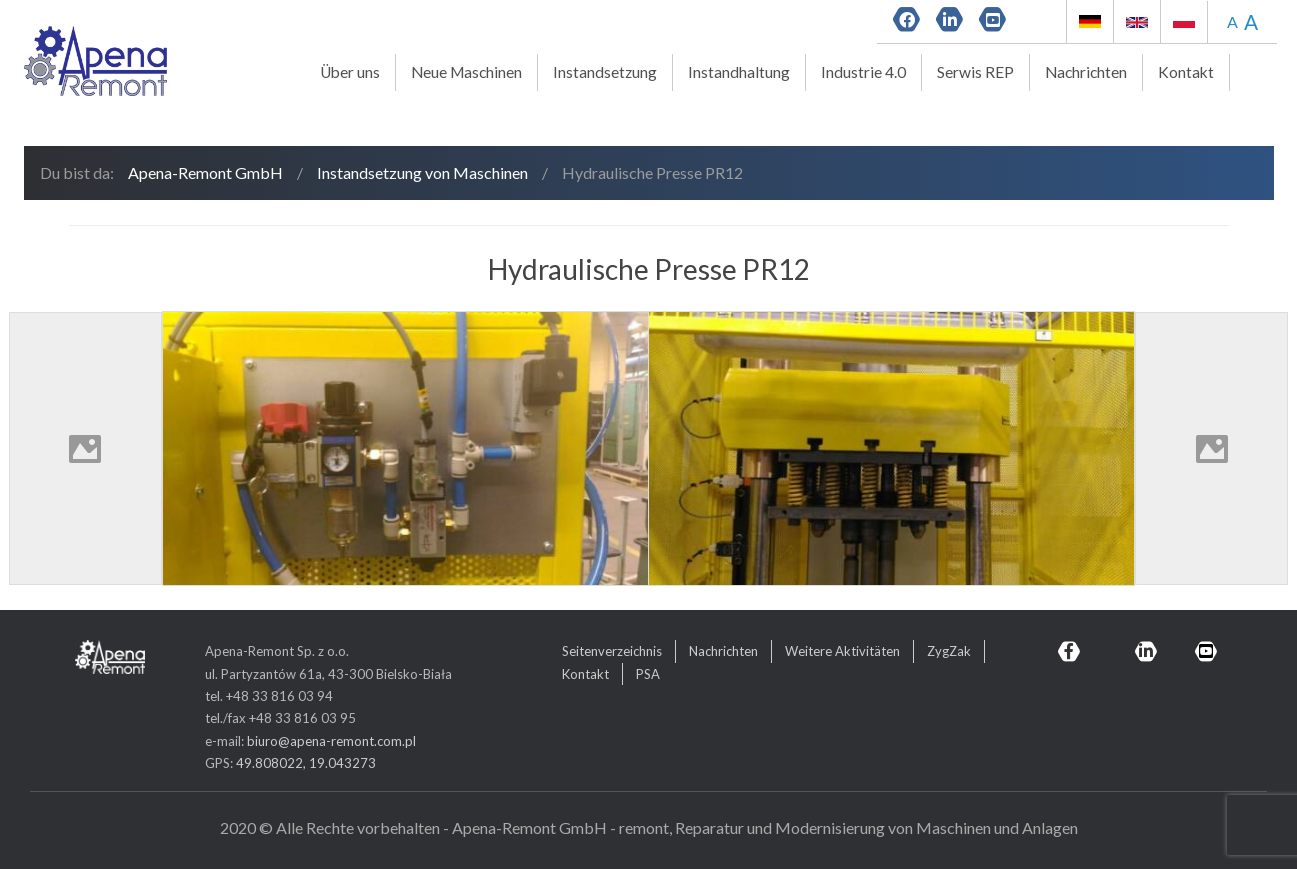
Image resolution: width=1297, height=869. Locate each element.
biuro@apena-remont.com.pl (331, 741)
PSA (648, 674)
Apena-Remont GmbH (205, 172)
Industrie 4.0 (863, 72)
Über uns (350, 72)
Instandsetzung (605, 72)
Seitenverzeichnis (612, 651)
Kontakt (1186, 72)
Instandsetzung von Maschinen (422, 172)
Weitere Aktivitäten (842, 651)
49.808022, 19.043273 (306, 763)
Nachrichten (1086, 72)
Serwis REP (975, 72)
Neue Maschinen (466, 72)
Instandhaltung (739, 72)
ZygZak (949, 651)
